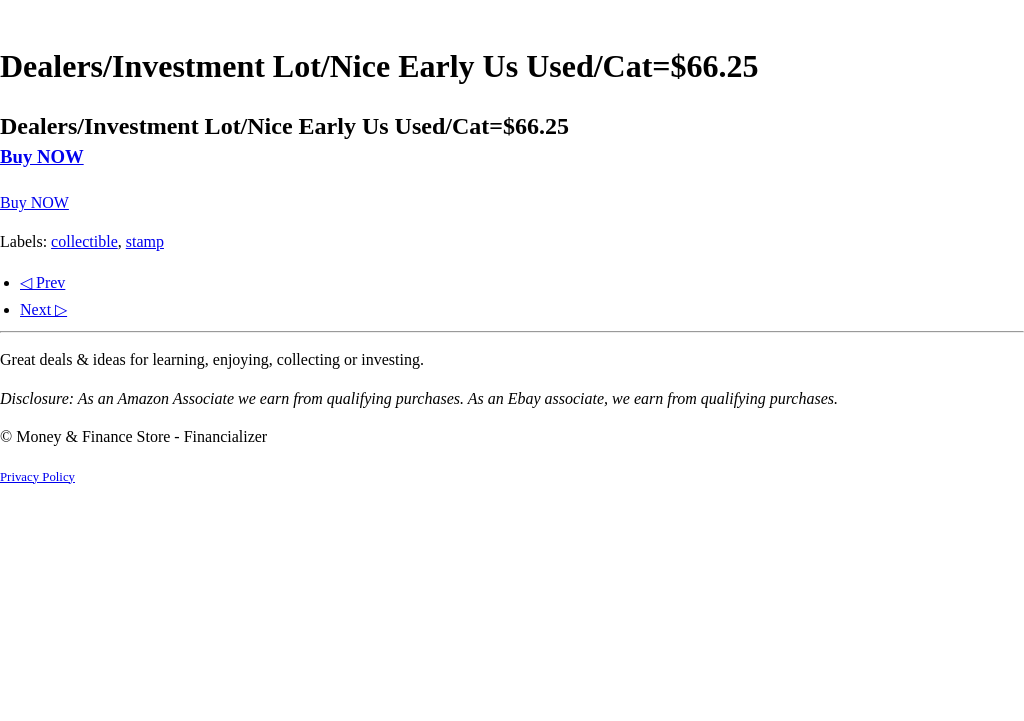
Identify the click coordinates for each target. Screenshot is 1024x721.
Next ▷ (43, 309)
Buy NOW (42, 156)
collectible (84, 241)
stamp (145, 241)
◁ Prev (42, 282)
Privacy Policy (37, 477)
